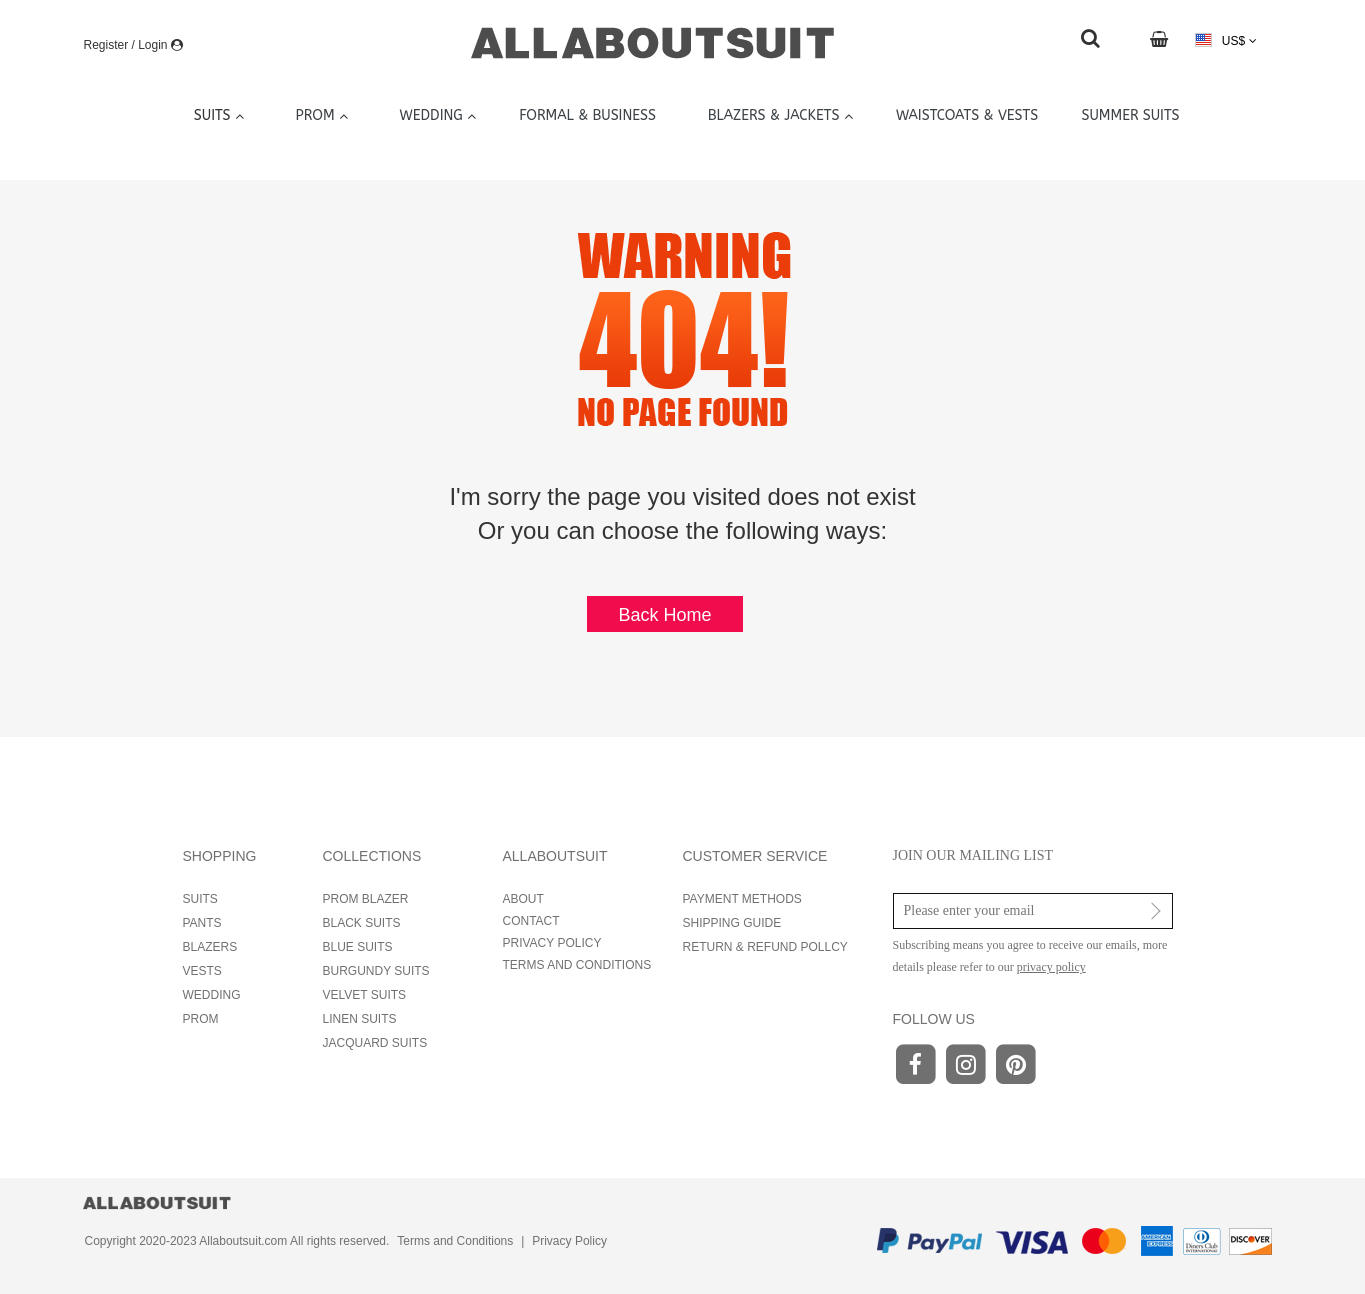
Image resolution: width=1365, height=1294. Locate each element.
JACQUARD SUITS (375, 1043)
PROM (201, 1019)
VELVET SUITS (365, 995)
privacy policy (1051, 967)
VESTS (202, 971)
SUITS (200, 899)
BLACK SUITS (362, 923)
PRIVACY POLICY (552, 943)
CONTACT (531, 921)
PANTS (202, 923)
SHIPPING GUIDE (732, 923)
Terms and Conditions (455, 1241)
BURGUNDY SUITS (376, 971)
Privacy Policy (569, 1241)
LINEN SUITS (360, 1019)
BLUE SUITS (358, 947)
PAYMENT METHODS (742, 899)
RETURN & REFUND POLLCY (765, 947)
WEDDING (212, 995)
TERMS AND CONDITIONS (577, 965)
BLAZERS (210, 947)
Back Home (664, 615)
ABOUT (523, 899)
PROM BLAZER (366, 899)
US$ (1225, 40)
